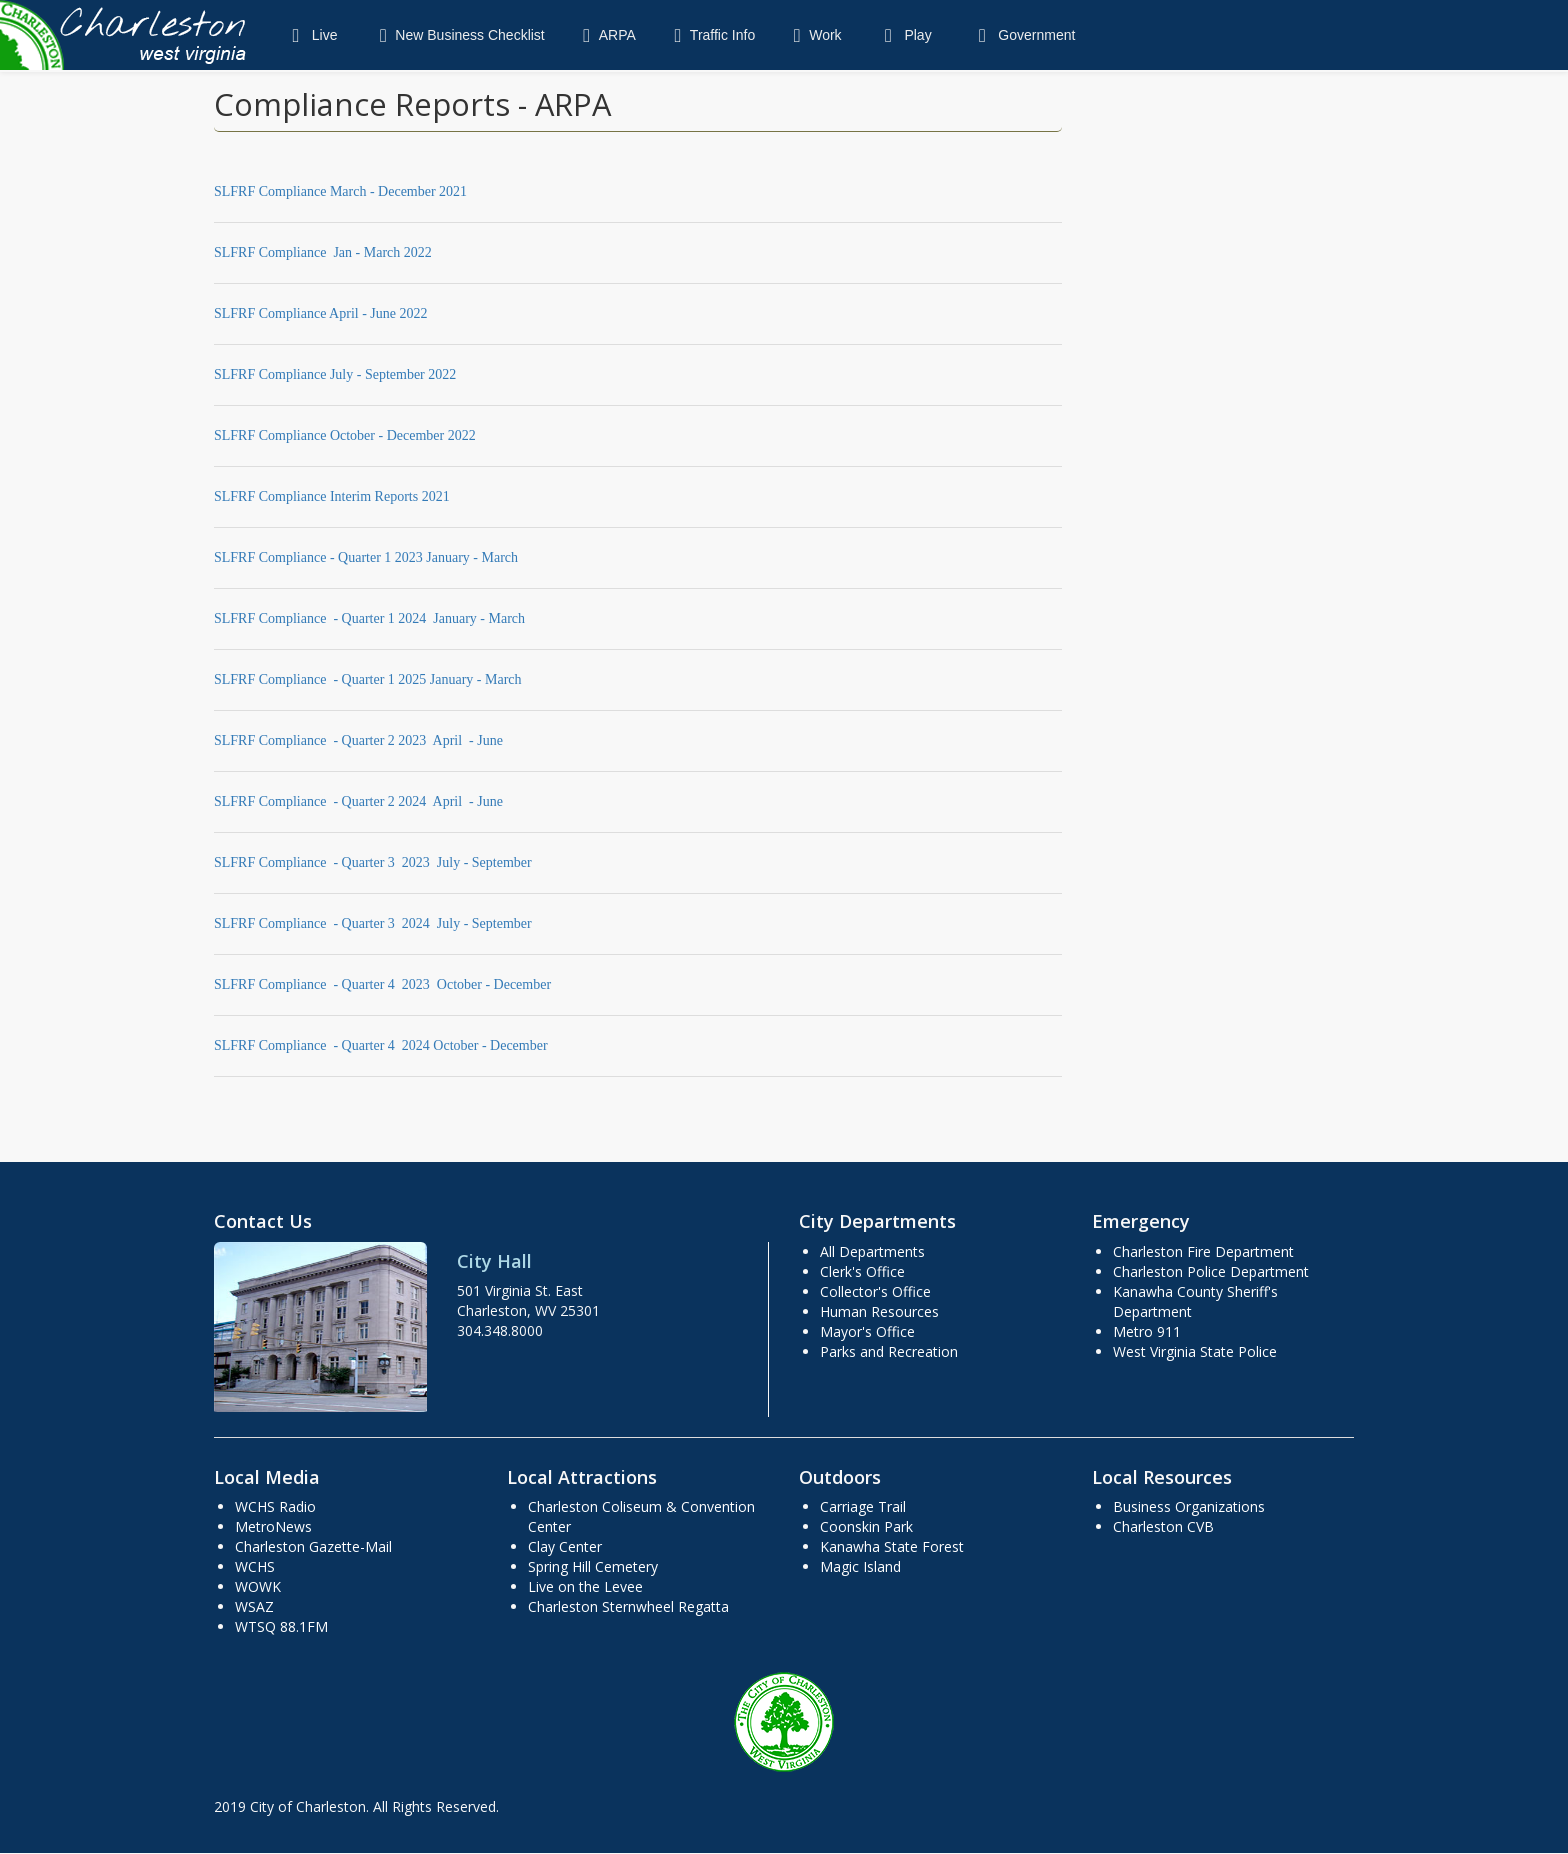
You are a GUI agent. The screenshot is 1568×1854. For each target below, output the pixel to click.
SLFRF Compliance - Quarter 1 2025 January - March (368, 679)
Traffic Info (710, 35)
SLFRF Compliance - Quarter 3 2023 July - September (373, 862)
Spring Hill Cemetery (593, 1566)
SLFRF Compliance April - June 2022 (321, 313)
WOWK (258, 1586)
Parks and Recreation (889, 1351)
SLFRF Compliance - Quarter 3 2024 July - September (373, 923)
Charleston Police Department (1211, 1271)
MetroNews (273, 1526)
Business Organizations (1189, 1506)
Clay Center (565, 1546)
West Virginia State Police (1195, 1351)
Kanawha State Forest (892, 1546)
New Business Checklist (457, 35)
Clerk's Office (862, 1271)
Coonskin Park (866, 1526)
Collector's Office (875, 1291)
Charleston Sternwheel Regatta (628, 1606)
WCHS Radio (275, 1506)
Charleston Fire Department (1203, 1251)
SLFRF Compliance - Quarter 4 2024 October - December (381, 1045)
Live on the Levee (585, 1586)
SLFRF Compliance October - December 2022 (345, 435)
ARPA (605, 35)
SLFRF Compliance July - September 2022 (335, 374)
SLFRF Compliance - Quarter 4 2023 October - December (382, 984)
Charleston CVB (1163, 1526)
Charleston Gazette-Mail (313, 1546)
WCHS (255, 1566)
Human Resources (879, 1311)
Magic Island (860, 1566)
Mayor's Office (867, 1331)
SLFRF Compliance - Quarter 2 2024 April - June (358, 801)
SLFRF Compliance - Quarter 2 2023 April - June (358, 740)
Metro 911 (1147, 1331)
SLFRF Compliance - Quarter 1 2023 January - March (366, 557)
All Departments (872, 1251)
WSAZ (254, 1606)
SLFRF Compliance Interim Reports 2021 (332, 496)
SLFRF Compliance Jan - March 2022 (323, 252)
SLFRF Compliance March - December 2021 (340, 191)
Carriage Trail (863, 1506)
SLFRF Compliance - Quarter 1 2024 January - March (369, 618)
